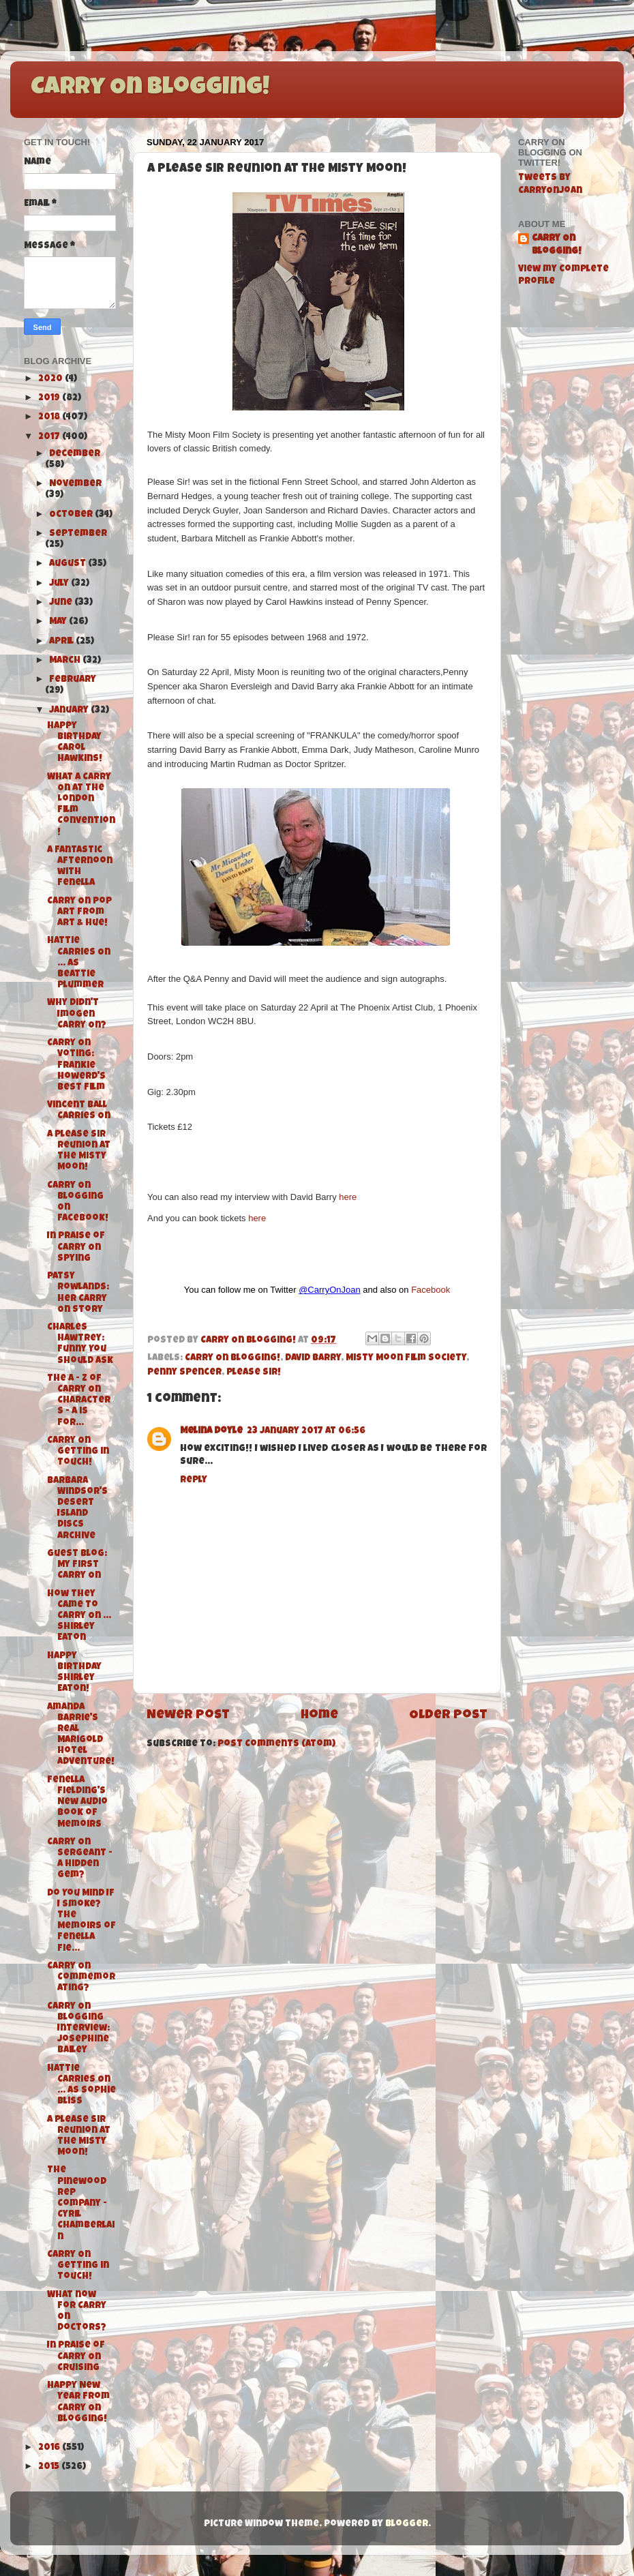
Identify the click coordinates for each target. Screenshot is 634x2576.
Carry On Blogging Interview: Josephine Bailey (78, 2029)
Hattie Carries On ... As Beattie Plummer (78, 963)
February (72, 680)
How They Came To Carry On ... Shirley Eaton (79, 1616)
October (72, 515)
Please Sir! (253, 1372)
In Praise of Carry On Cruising (76, 2356)
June (61, 603)
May (59, 622)
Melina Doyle (211, 1431)
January (70, 710)
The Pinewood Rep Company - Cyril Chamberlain (81, 2203)
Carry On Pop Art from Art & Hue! (79, 912)
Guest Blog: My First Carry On (77, 1565)
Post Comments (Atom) (276, 1744)
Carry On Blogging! (150, 88)
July (60, 584)
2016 (50, 2448)
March (65, 661)
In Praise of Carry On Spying (76, 1247)
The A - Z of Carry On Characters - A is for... (78, 1401)
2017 (50, 437)
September (78, 534)
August (68, 564)
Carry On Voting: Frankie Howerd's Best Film (76, 1065)
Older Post (448, 1715)
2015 (49, 2467)
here (348, 1197)
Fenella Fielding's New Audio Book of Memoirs (77, 1802)
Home (319, 1715)
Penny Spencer (184, 1372)
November (75, 484)
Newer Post (188, 1715)
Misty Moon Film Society (406, 1358)
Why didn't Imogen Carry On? (76, 1014)
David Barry (313, 1358)
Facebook (430, 1290)
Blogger (406, 2524)
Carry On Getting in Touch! (78, 1452)
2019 (50, 398)
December (74, 454)
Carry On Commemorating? (81, 1977)
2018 (50, 417)
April (62, 642)
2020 (51, 379)
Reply (193, 1480)
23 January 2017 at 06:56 (306, 1431)
